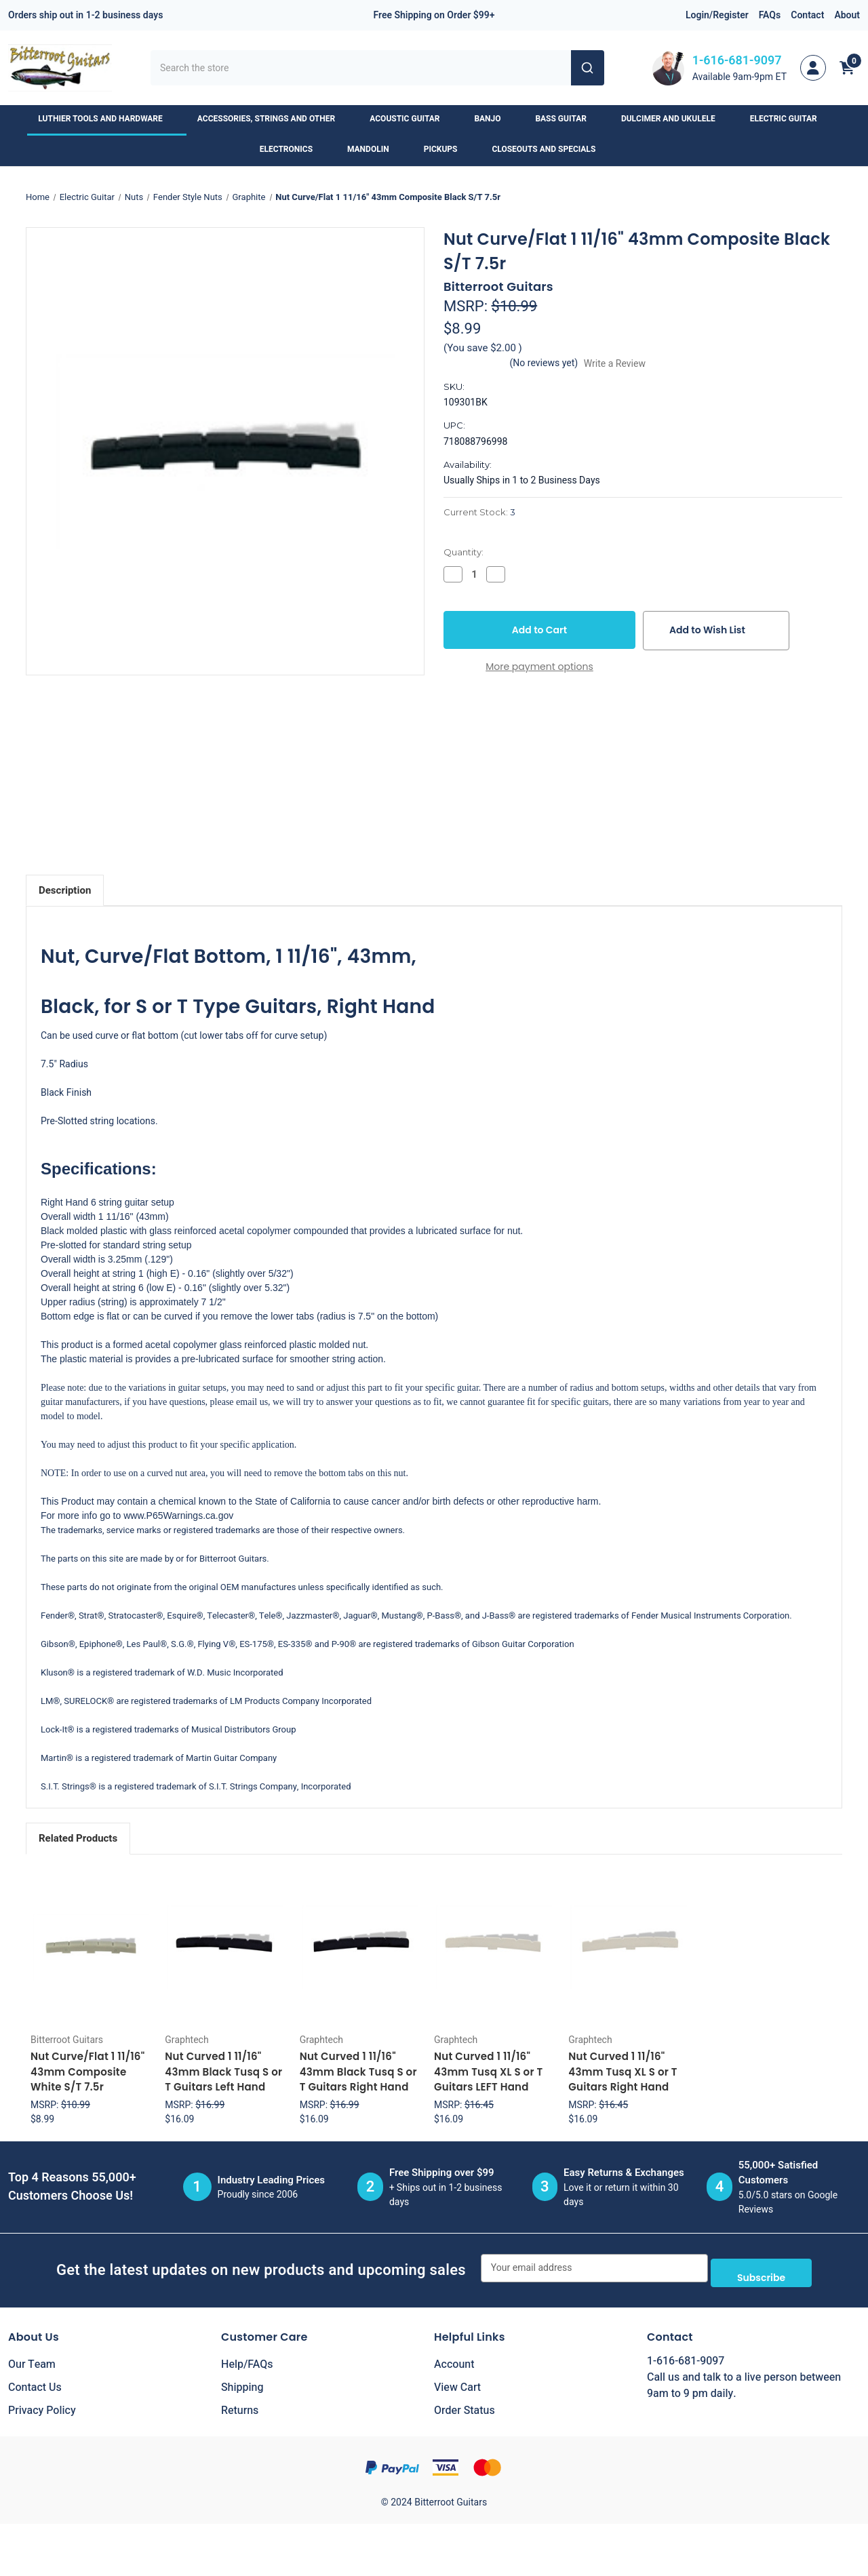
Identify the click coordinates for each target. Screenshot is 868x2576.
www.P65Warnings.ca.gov (178, 1515)
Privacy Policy (42, 2406)
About (847, 15)
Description (65, 890)
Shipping (242, 2383)
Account (454, 2360)
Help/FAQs (247, 2360)
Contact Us (35, 2383)
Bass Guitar (567, 119)
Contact (807, 15)
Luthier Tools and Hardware (106, 119)
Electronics (293, 149)
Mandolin (374, 149)
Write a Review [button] (615, 364)
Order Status (464, 2406)
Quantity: (463, 552)
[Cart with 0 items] (847, 68)
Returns (239, 2406)
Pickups (447, 149)
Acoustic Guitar (411, 119)
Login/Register (717, 15)
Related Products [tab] (78, 1838)
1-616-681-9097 (737, 61)
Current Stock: (479, 512)
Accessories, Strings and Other (272, 119)
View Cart (457, 2383)
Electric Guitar (790, 119)
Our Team (32, 2360)
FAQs (770, 15)
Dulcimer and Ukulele (674, 119)
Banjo (493, 119)
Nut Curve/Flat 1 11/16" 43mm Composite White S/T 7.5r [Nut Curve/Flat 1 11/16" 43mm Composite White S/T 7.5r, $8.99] (87, 2071)
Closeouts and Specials (550, 149)
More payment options (539, 666)
